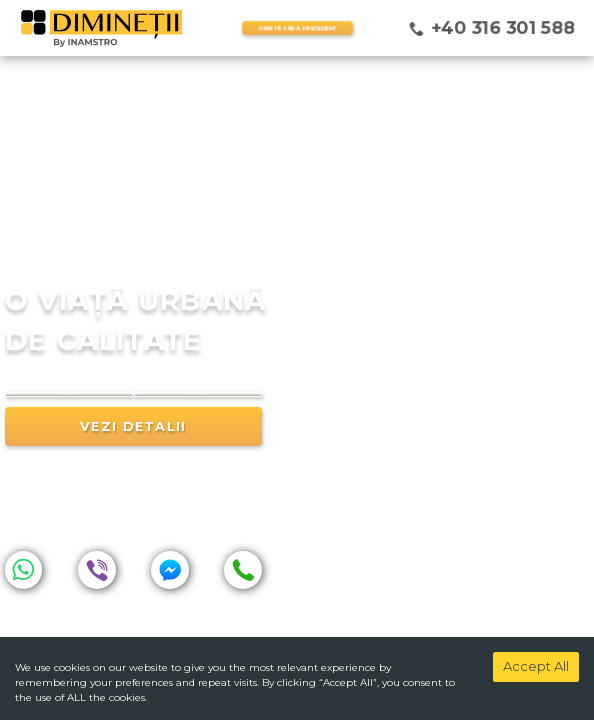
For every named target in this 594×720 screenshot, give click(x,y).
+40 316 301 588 (503, 27)
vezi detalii (133, 457)
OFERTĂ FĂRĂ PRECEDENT (297, 28)
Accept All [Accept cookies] (536, 666)
